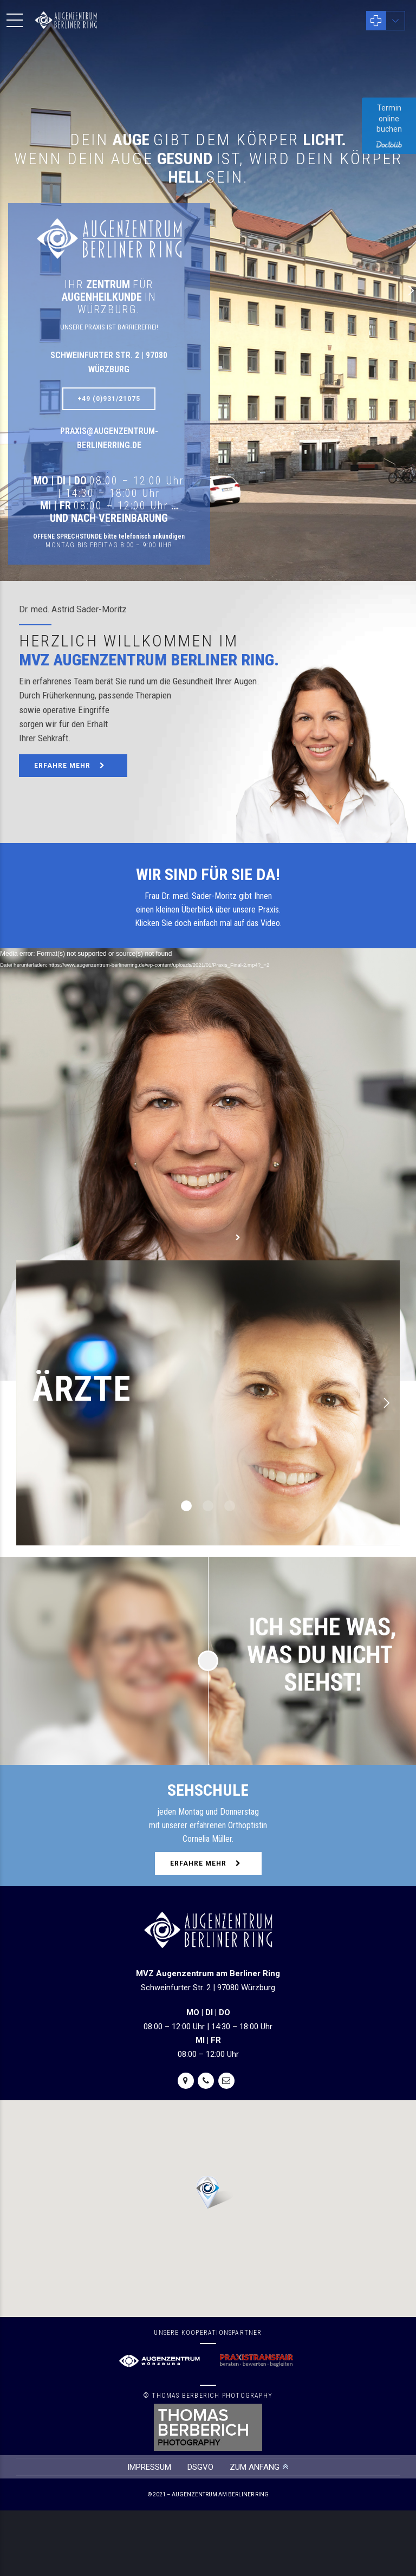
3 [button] (229, 1505)
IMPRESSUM (149, 2467)
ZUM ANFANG (255, 2467)
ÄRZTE (82, 1389)
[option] (208, 1402)
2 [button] (208, 1505)
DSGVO (200, 2467)
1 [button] (186, 1505)
